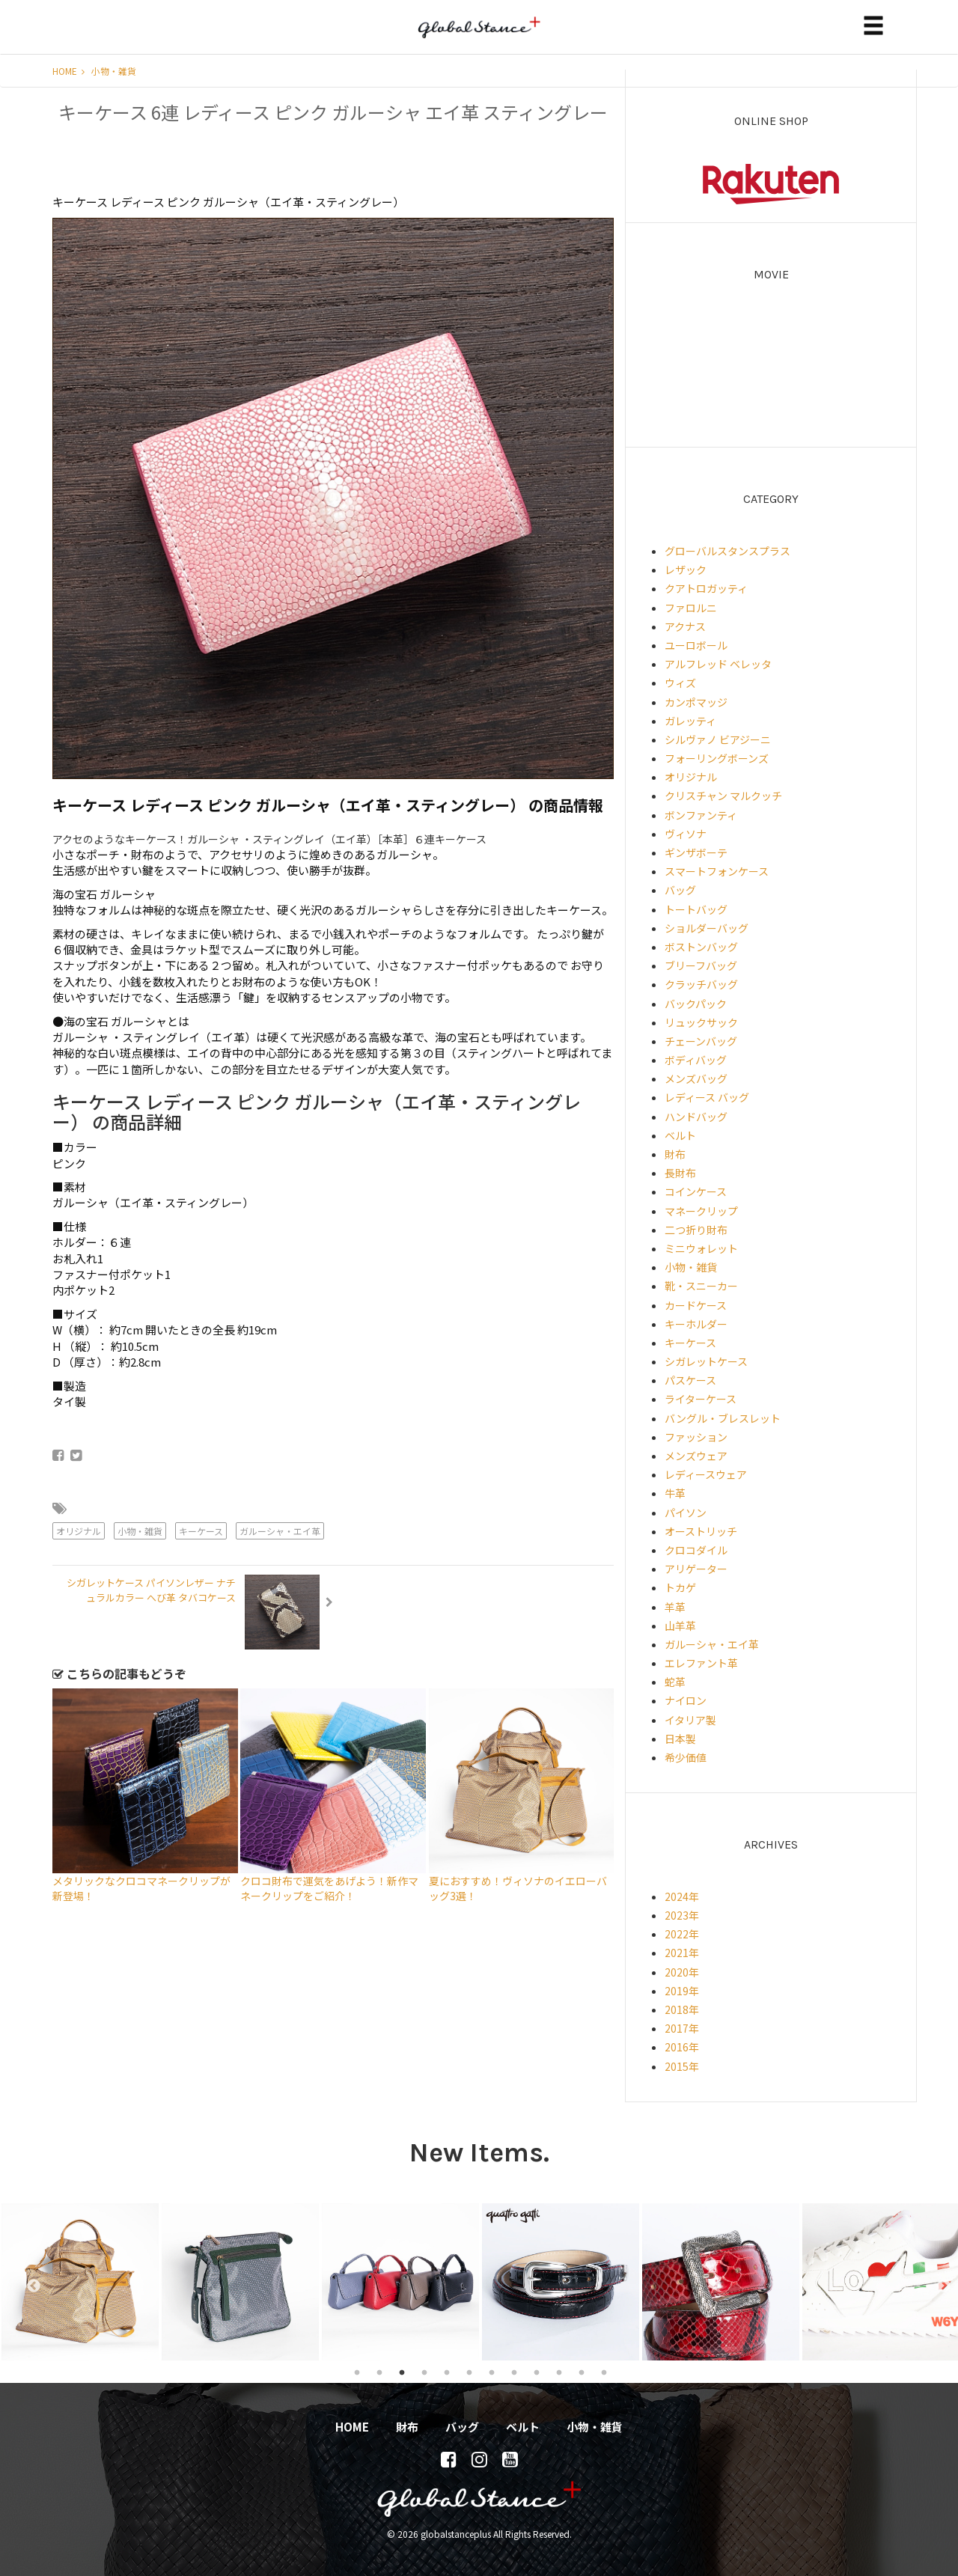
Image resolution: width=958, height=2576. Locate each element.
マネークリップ (701, 1210)
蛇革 (675, 1681)
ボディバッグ (696, 1059)
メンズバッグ (696, 1078)
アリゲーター (696, 1568)
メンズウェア (696, 1455)
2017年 (682, 2028)
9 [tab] (537, 2371)
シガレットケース (706, 1361)
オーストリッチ (701, 1531)
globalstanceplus (479, 38)
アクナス (685, 626)
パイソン (686, 1512)
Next (936, 2281)
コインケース (696, 1191)
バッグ (680, 889)
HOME (68, 70)
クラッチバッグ (701, 984)
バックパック (696, 1003)
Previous (26, 2281)
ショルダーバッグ (706, 928)
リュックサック (701, 1022)
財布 (675, 1154)
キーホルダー (696, 1323)
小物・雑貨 (113, 70)
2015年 (682, 2066)
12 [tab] (604, 2371)
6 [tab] (469, 2371)
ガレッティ (690, 720)
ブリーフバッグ (701, 965)
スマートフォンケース (717, 871)
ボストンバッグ (701, 946)
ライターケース (700, 1398)
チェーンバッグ (701, 1041)
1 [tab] (357, 2371)
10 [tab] (559, 2371)
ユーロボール (696, 645)
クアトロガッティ (706, 588)
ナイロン (686, 1700)
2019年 (682, 1990)
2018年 (682, 2009)
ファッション (696, 1436)
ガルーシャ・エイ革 (280, 1530)
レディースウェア (706, 1474)
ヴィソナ (686, 833)
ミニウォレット (701, 1248)
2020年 (682, 1972)
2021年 (682, 1952)
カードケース (696, 1305)
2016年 (682, 2046)
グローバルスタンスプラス (727, 550)
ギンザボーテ (696, 852)
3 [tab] (402, 2371)
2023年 (682, 1915)
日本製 (680, 1738)
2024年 (682, 1896)
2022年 (682, 1933)
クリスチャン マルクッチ (723, 795)
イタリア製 (690, 1719)
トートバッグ (696, 909)
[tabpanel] (80, 2281)
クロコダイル (696, 1549)
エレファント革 (701, 1662)
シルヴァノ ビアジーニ (718, 739)
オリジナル (78, 1530)
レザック (686, 569)
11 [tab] (582, 2371)
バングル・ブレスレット (723, 1418)
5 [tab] (447, 2371)
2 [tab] (379, 2371)
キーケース (201, 1530)
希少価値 (686, 1757)
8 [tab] (514, 2371)
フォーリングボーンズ (717, 758)
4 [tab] (424, 2371)
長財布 (680, 1172)
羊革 (675, 1606)
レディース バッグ (707, 1097)
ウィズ (680, 682)
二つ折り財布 (696, 1229)
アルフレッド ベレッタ (718, 663)
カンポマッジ (696, 702)
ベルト (680, 1135)
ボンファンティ (701, 815)
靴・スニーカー (701, 1285)
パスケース (690, 1380)
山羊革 (680, 1625)
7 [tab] (492, 2371)
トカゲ (680, 1587)
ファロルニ (691, 607)
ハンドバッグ (696, 1116)
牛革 (675, 1493)
